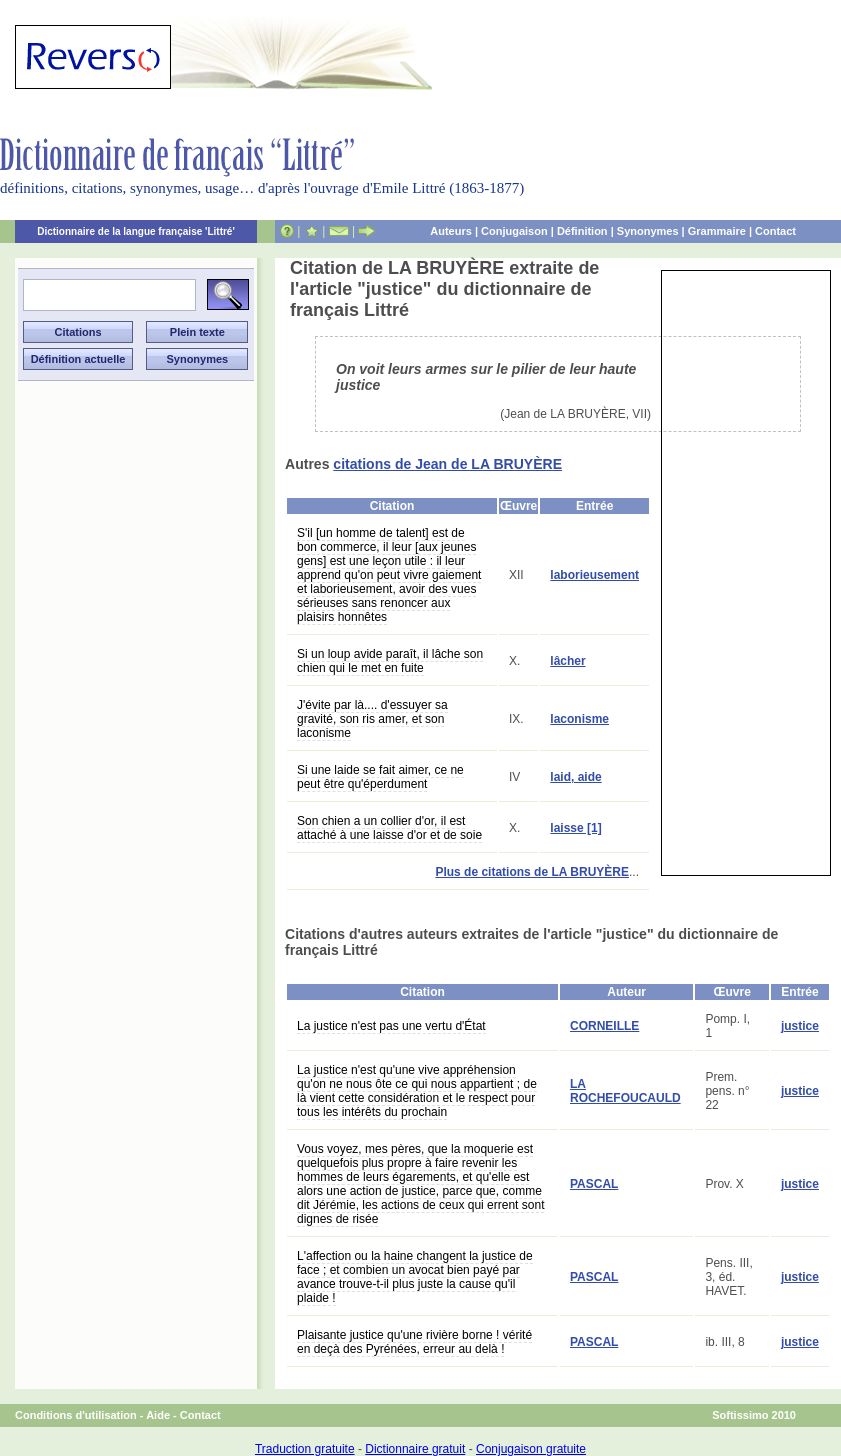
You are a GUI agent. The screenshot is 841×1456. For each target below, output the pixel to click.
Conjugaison (514, 231)
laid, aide (575, 777)
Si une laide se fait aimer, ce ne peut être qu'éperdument (380, 777)
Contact (775, 231)
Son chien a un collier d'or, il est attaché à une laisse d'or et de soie (389, 828)
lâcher (567, 661)
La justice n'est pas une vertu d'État (391, 1026)
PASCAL (594, 1184)
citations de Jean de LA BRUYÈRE (447, 464)
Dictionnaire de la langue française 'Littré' (136, 231)
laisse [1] (575, 828)
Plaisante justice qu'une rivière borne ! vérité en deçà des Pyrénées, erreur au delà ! (414, 1342)
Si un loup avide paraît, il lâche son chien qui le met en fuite (390, 661)
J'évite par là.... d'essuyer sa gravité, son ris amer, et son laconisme (372, 719)
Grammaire (717, 231)
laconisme (579, 719)
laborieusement (594, 575)
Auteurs (451, 231)
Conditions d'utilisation (76, 1415)
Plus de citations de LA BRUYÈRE (532, 872)
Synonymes (648, 231)
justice (800, 1026)
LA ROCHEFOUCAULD (625, 1091)
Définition (582, 231)
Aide (158, 1415)
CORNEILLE (604, 1026)
